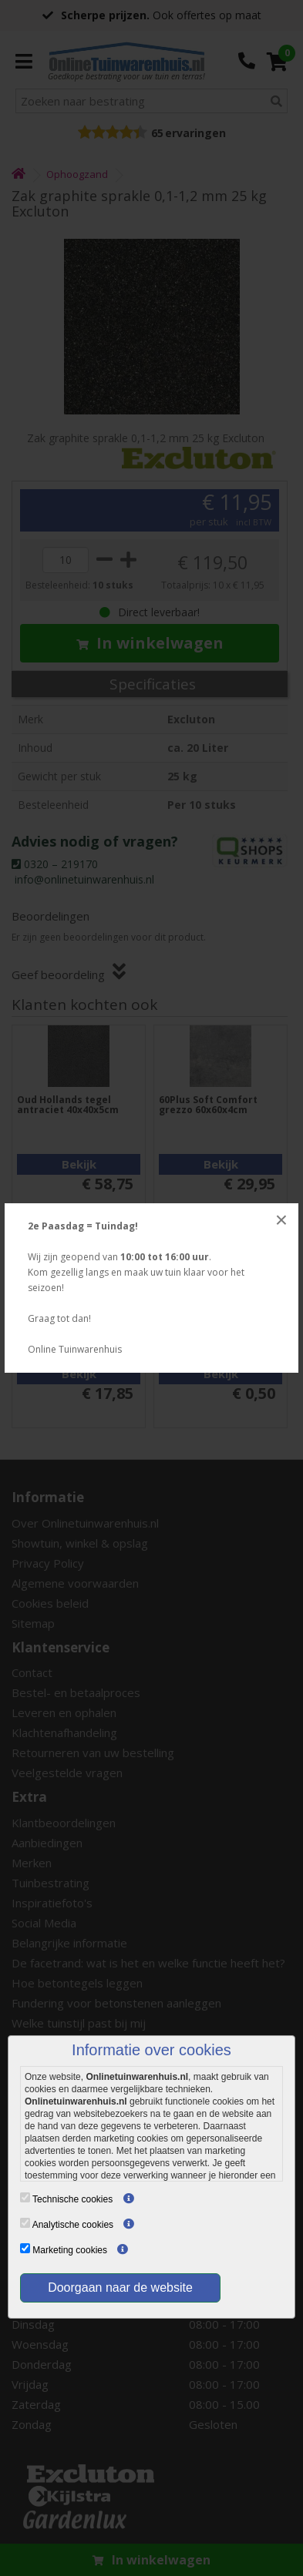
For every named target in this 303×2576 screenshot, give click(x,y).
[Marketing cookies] (25, 2248)
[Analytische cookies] (25, 2223)
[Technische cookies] (25, 2197)
